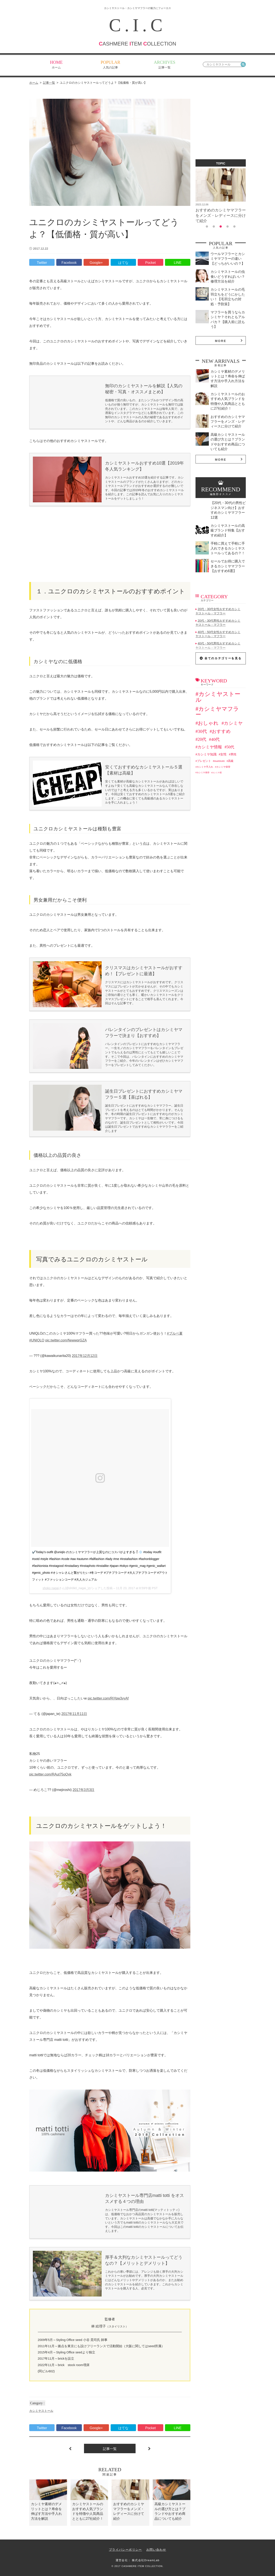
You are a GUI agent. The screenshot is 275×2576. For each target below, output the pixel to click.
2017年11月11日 (74, 1714)
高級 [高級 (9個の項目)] (231, 761)
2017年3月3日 (83, 1790)
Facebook (68, 262)
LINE (178, 262)
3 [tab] (220, 227)
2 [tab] (214, 227)
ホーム (33, 82)
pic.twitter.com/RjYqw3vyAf (108, 1698)
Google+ (96, 262)
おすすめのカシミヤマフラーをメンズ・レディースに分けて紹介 (221, 215)
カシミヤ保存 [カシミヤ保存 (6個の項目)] (203, 773)
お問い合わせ (156, 2549)
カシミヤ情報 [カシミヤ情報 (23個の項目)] (209, 747)
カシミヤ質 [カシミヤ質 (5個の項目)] (217, 773)
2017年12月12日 (85, 1356)
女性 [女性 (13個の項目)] (223, 754)
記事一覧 (49, 82)
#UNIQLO (36, 1340)
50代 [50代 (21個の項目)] (230, 747)
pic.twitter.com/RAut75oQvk (50, 1774)
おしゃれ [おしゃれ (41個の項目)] (208, 723)
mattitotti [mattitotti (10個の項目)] (219, 760)
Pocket (150, 262)
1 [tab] (207, 227)
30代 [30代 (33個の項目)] (202, 731)
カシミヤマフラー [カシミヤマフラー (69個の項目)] (217, 711)
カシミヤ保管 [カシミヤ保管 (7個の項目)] (223, 767)
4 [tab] (227, 227)
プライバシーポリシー (125, 2549)
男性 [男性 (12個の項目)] (234, 754)
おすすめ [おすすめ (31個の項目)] (221, 731)
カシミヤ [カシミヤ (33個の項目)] (233, 723)
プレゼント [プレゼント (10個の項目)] (204, 760)
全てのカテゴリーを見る (220, 658)
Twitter (42, 262)
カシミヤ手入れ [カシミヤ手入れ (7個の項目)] (205, 767)
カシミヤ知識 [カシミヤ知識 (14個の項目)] (207, 754)
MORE (220, 341)
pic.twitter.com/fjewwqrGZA (66, 1340)
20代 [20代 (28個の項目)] (202, 739)
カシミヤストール (41, 2410)
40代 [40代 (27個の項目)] (215, 739)
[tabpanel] (221, 197)
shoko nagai (51, 1588)
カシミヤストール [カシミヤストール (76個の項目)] (218, 697)
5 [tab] (234, 227)
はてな (123, 262)
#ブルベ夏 (175, 1333)
